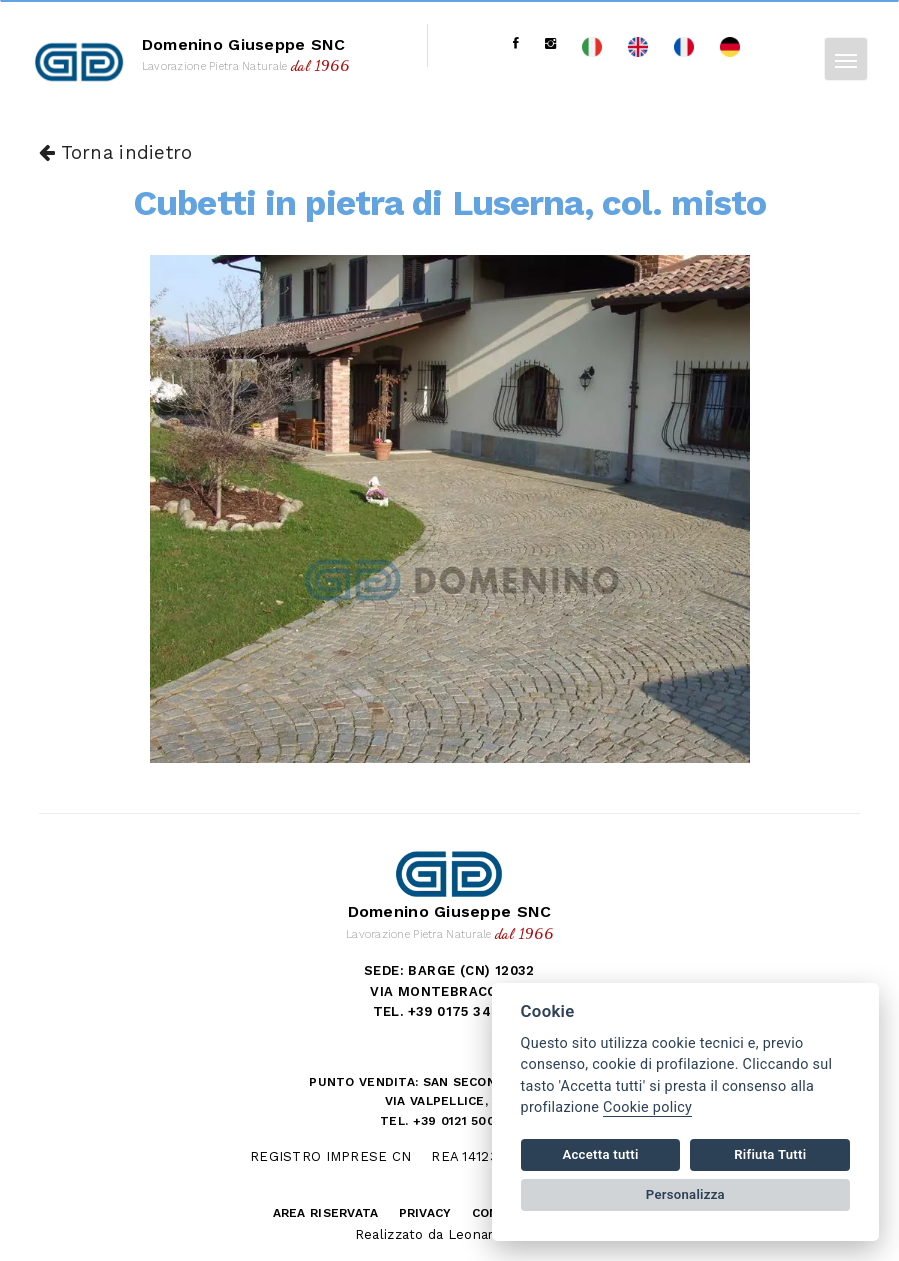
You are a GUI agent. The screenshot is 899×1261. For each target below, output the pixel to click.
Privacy (425, 1213)
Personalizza (685, 1194)
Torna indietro (115, 153)
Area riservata (326, 1213)
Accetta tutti (600, 1154)
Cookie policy (647, 1107)
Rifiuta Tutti (770, 1154)
